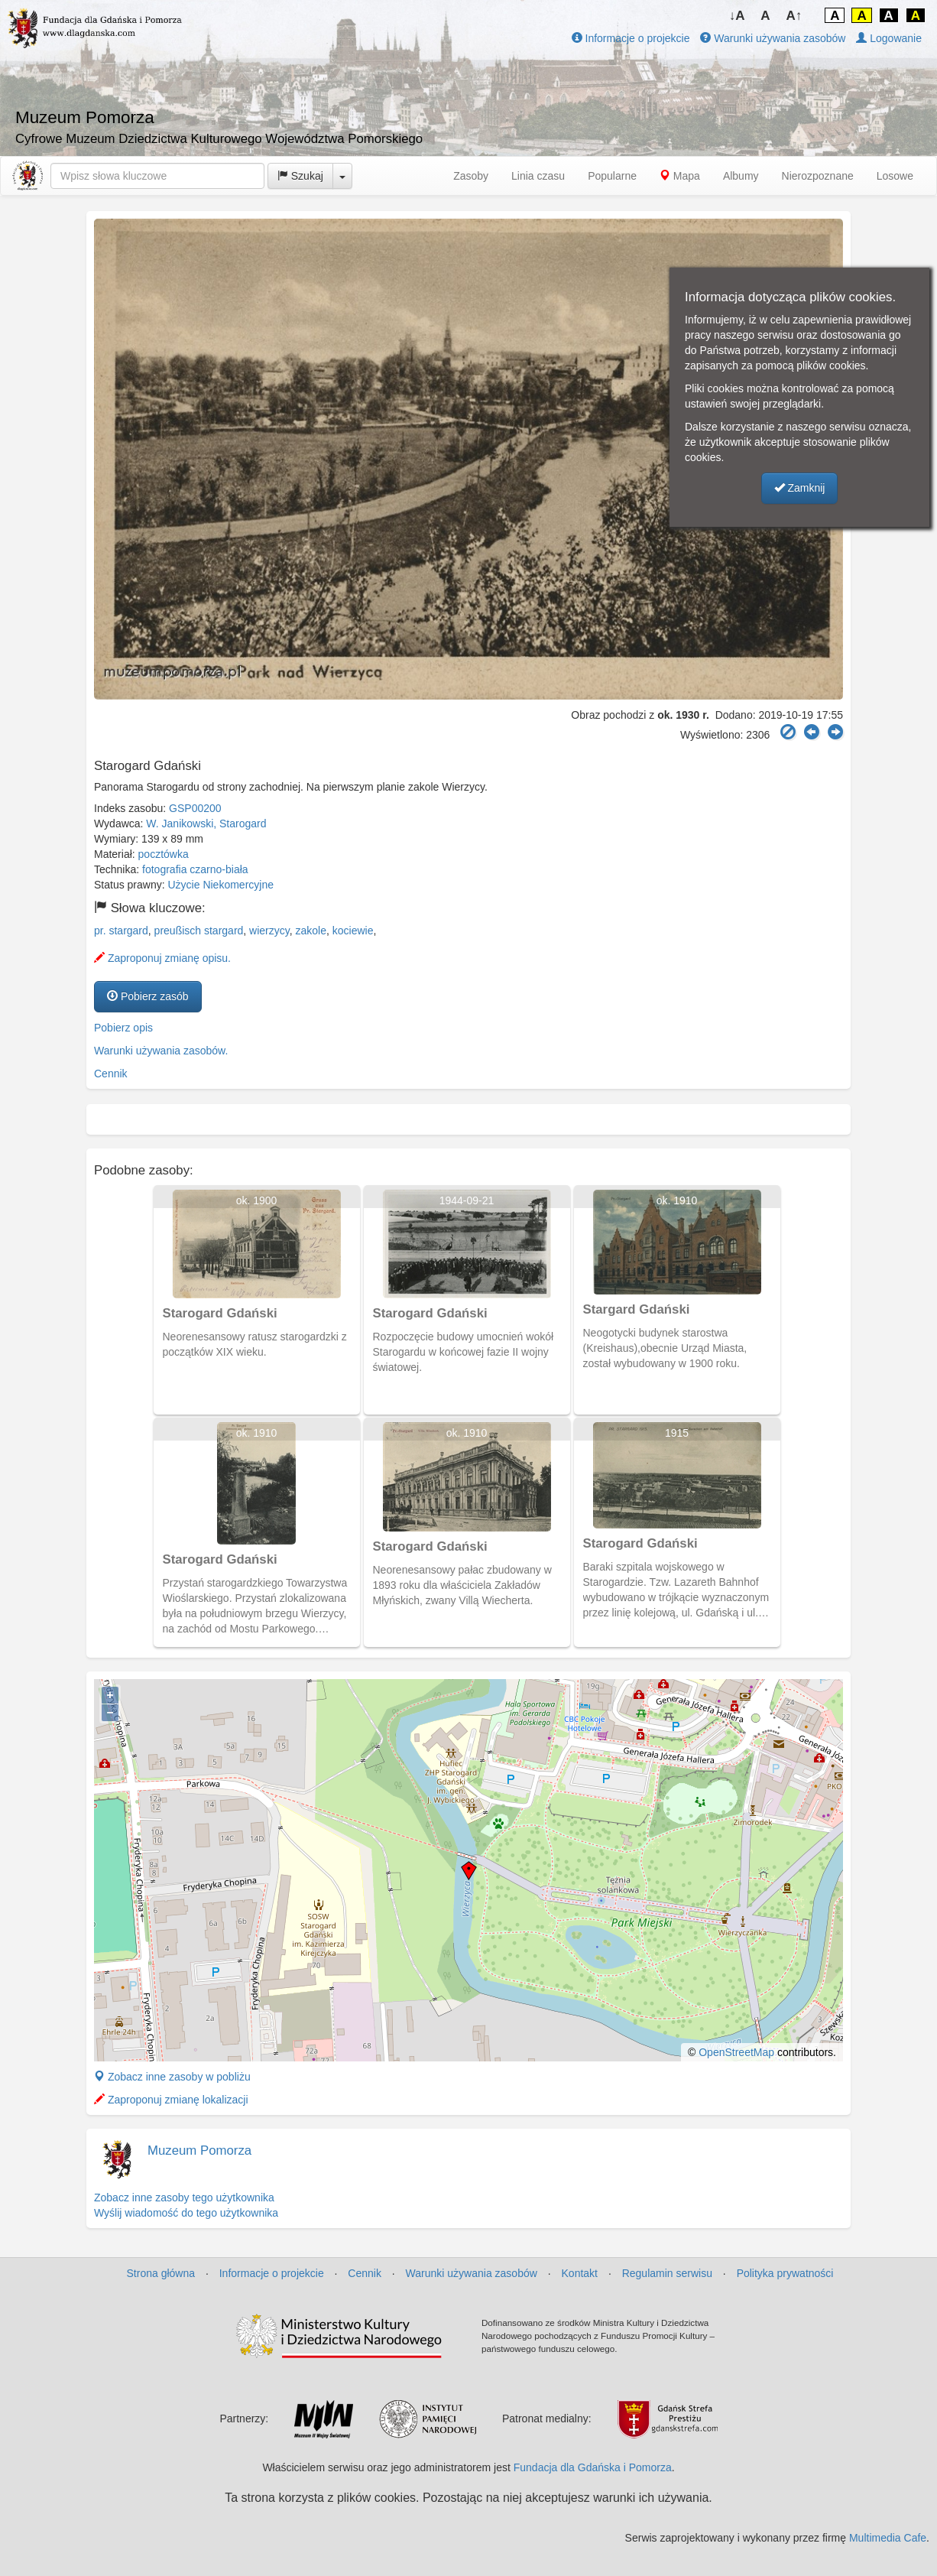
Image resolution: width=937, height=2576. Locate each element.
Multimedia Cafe (887, 2538)
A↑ (794, 15)
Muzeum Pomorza (199, 2150)
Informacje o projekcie (631, 38)
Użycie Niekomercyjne (221, 885)
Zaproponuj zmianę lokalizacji (171, 2100)
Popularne (612, 176)
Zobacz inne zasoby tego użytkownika (184, 2197)
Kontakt (580, 2273)
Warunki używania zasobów (772, 38)
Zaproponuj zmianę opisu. (162, 958)
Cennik (111, 1073)
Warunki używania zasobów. (161, 1050)
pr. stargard (121, 930)
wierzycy (269, 930)
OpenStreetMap (736, 2052)
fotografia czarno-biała (195, 869)
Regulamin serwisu (667, 2273)
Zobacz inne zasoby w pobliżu (172, 2077)
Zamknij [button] (799, 488)
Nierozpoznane (818, 176)
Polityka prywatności (785, 2273)
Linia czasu (538, 176)
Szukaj (300, 176)
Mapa (680, 176)
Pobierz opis (123, 1028)
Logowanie (889, 38)
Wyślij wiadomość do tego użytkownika (186, 2213)
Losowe (895, 176)
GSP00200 (195, 808)
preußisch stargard (199, 930)
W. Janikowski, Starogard (206, 823)
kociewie (353, 930)
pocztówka (163, 854)
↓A (737, 15)
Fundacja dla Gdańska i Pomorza (593, 2467)
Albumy (741, 176)
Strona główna (161, 2273)
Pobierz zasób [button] (148, 996)
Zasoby (470, 176)
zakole (311, 930)
